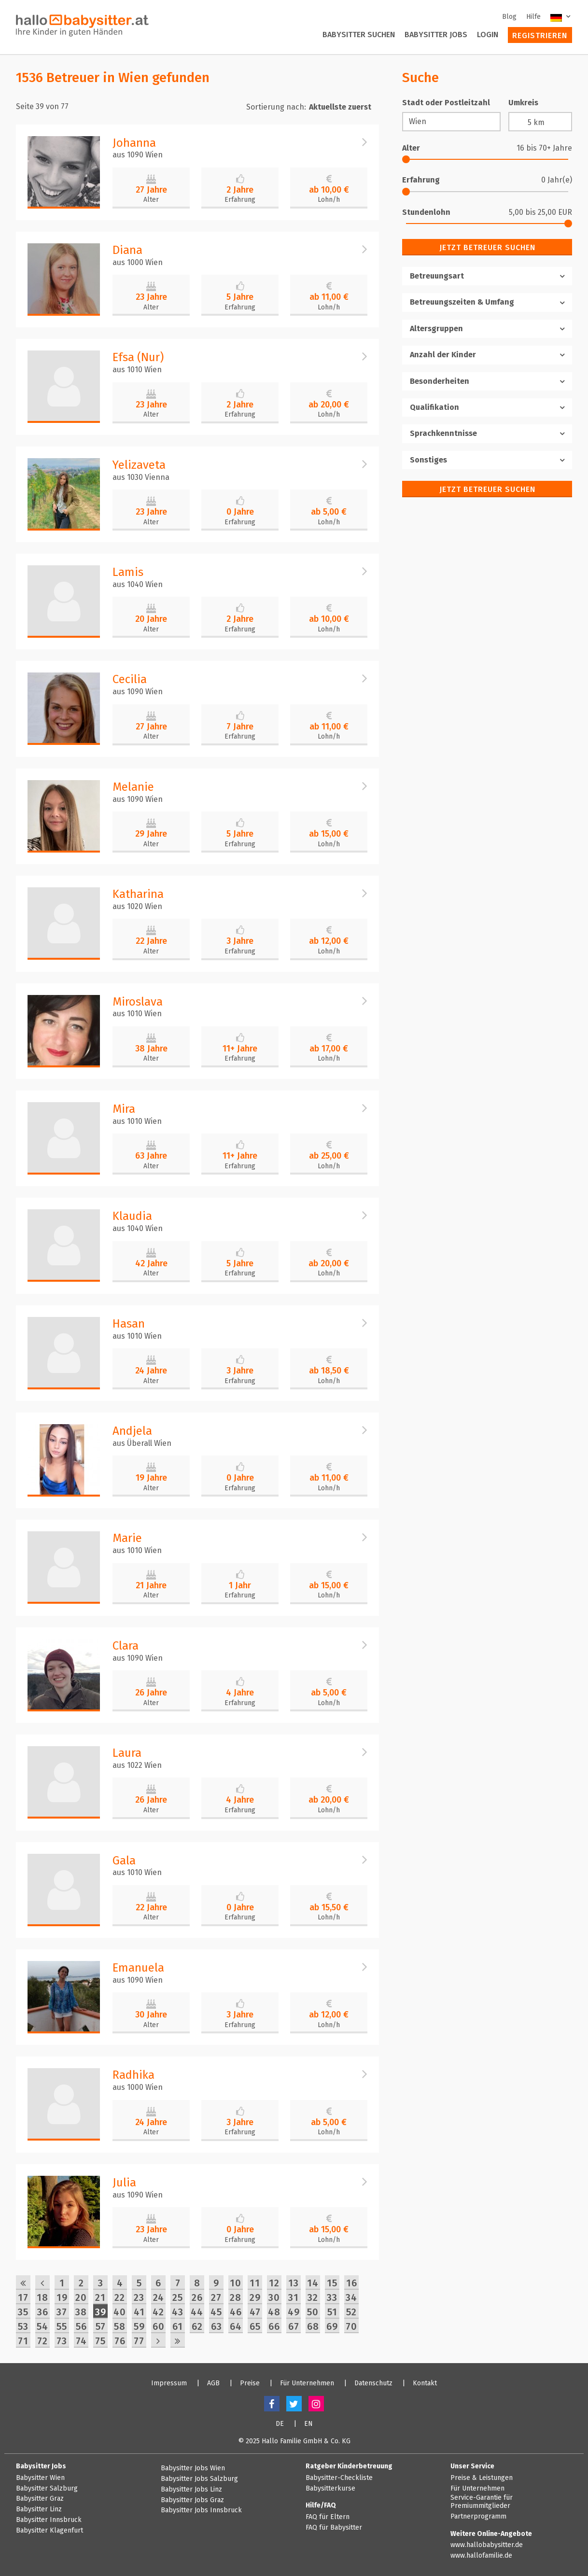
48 (274, 2312)
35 (23, 2312)
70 (351, 2326)
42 (158, 2312)
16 (351, 2283)
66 (274, 2326)
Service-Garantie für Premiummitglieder (481, 2502)
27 (216, 2297)
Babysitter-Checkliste (339, 2478)
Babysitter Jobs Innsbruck (201, 2510)
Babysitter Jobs (436, 34)
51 (332, 2312)
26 (197, 2297)
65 (255, 2326)
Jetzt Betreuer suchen (487, 247)
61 (177, 2326)
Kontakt (425, 2383)
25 (177, 2297)
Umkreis (523, 102)
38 (81, 2312)
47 (255, 2312)
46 (236, 2312)
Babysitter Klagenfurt (49, 2530)
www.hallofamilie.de (481, 2556)
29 (255, 2297)
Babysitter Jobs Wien (193, 2468)
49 (294, 2312)
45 (216, 2312)
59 (139, 2326)
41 (139, 2312)
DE (280, 2424)
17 (23, 2297)
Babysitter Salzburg (47, 2488)
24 (158, 2297)
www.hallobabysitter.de (486, 2545)
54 (42, 2326)
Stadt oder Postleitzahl (446, 102)
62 (197, 2326)
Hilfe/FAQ (321, 2505)
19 (62, 2297)
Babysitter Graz (40, 2499)
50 (313, 2312)
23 (139, 2297)
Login (487, 34)
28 (235, 2297)
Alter (151, 200)
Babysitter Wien (40, 2478)
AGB (213, 2383)
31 (293, 2297)
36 (42, 2312)
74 (81, 2341)
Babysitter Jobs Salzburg (199, 2479)
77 (139, 2341)
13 (293, 2283)
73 (61, 2341)
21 (100, 2297)
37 (61, 2312)
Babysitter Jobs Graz (192, 2500)
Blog (509, 17)
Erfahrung (239, 200)
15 (332, 2283)
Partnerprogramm (478, 2516)
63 (216, 2326)
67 (293, 2326)
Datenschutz (373, 2383)
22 (119, 2297)
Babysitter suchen (358, 34)
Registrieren (539, 35)
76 (120, 2341)
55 (61, 2326)
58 (120, 2326)
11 (255, 2283)
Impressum (169, 2383)
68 (313, 2326)
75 (100, 2341)
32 (313, 2297)
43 (177, 2312)
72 (42, 2341)
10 (235, 2283)
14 (313, 2283)
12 (274, 2283)
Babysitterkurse (330, 2488)
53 (23, 2326)
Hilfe (533, 17)
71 (23, 2341)
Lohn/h (329, 200)
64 (236, 2326)
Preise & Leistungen (481, 2478)
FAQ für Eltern (328, 2517)
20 (81, 2297)
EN (308, 2424)
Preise (250, 2383)
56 (81, 2326)
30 (274, 2297)
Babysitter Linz (39, 2509)
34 (351, 2297)
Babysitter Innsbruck (49, 2520)
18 (42, 2297)
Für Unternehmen (307, 2383)
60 (159, 2326)
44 (197, 2312)
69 (332, 2326)
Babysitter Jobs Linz (191, 2489)
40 (119, 2312)
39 (100, 2312)
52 (351, 2312)
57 (101, 2326)
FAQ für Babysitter (334, 2528)
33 (332, 2297)
